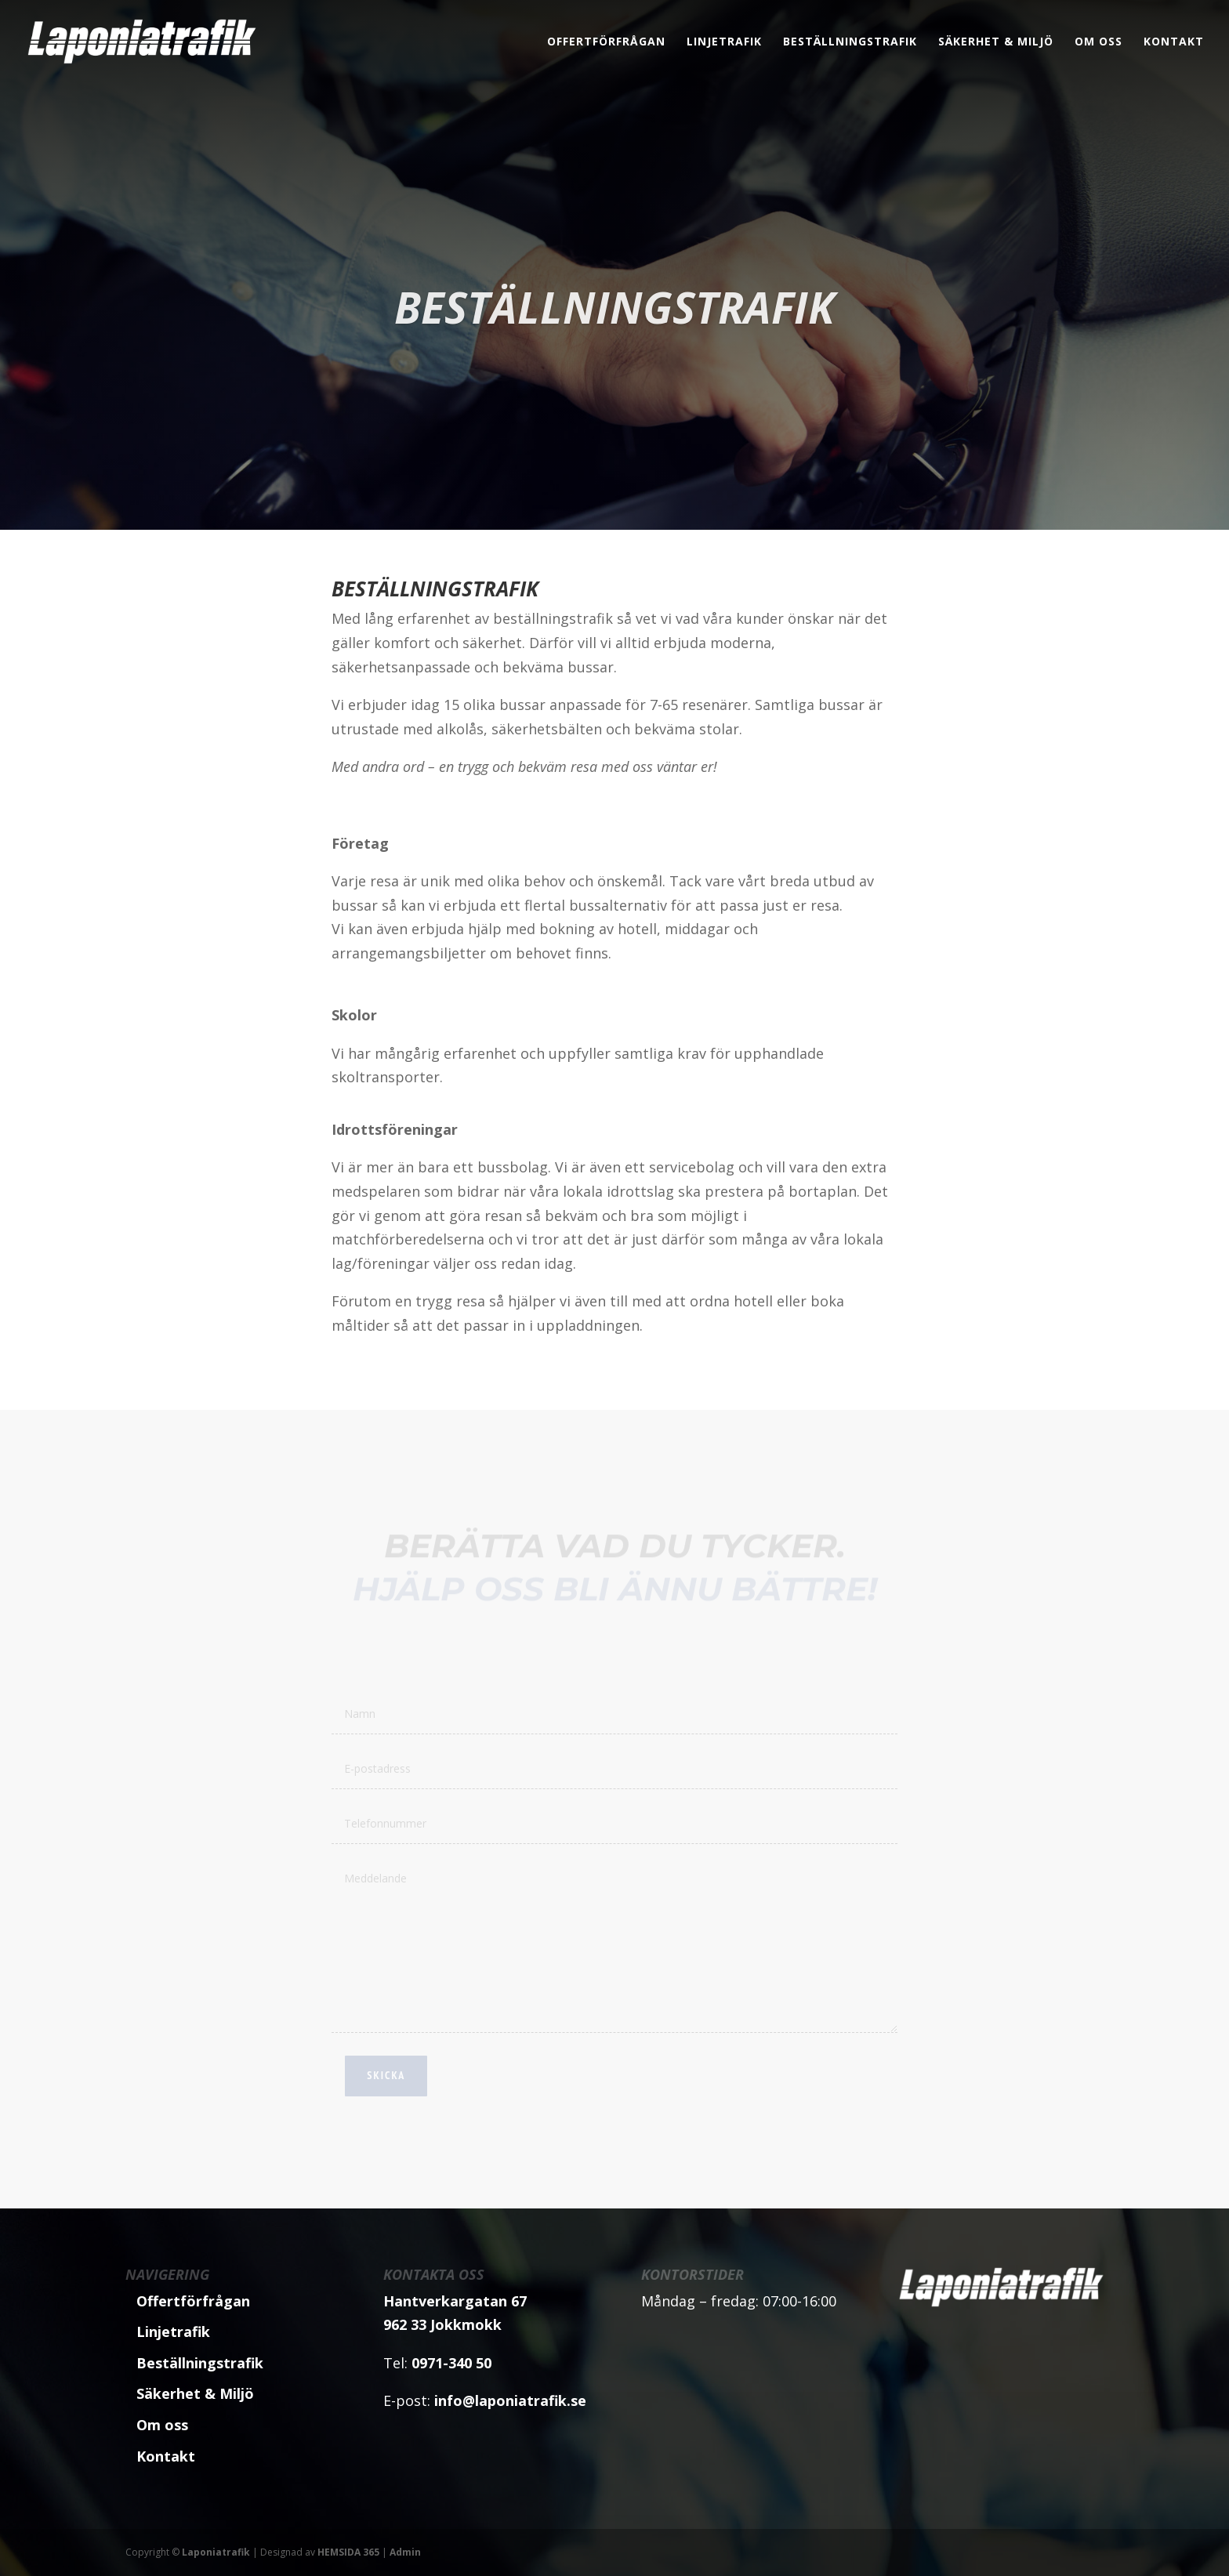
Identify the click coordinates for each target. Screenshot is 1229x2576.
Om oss (1098, 42)
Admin (405, 2552)
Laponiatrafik (216, 2552)
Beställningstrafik (850, 42)
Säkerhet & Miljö (995, 42)
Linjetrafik (724, 42)
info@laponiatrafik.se (510, 2400)
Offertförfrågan (606, 42)
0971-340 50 (451, 2362)
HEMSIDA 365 (348, 2552)
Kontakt (1174, 42)
